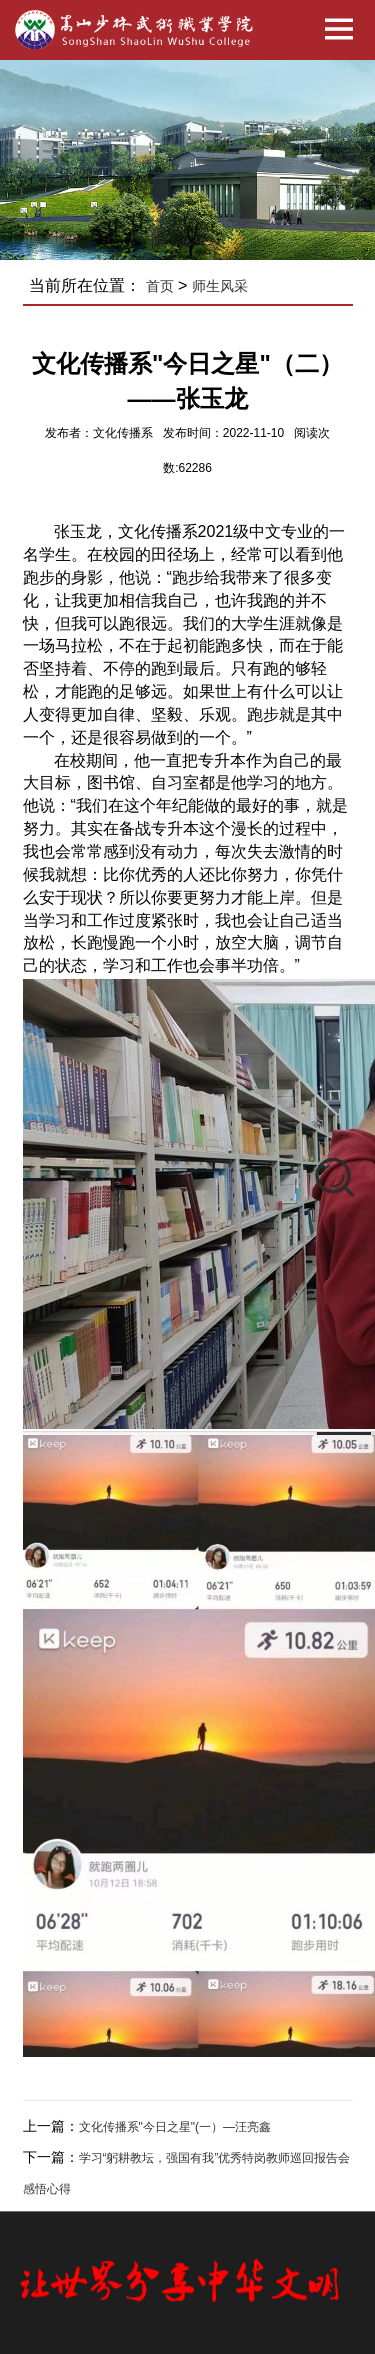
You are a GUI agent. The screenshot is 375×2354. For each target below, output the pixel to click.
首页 (160, 286)
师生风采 (220, 286)
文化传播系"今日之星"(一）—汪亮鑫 (175, 2127)
